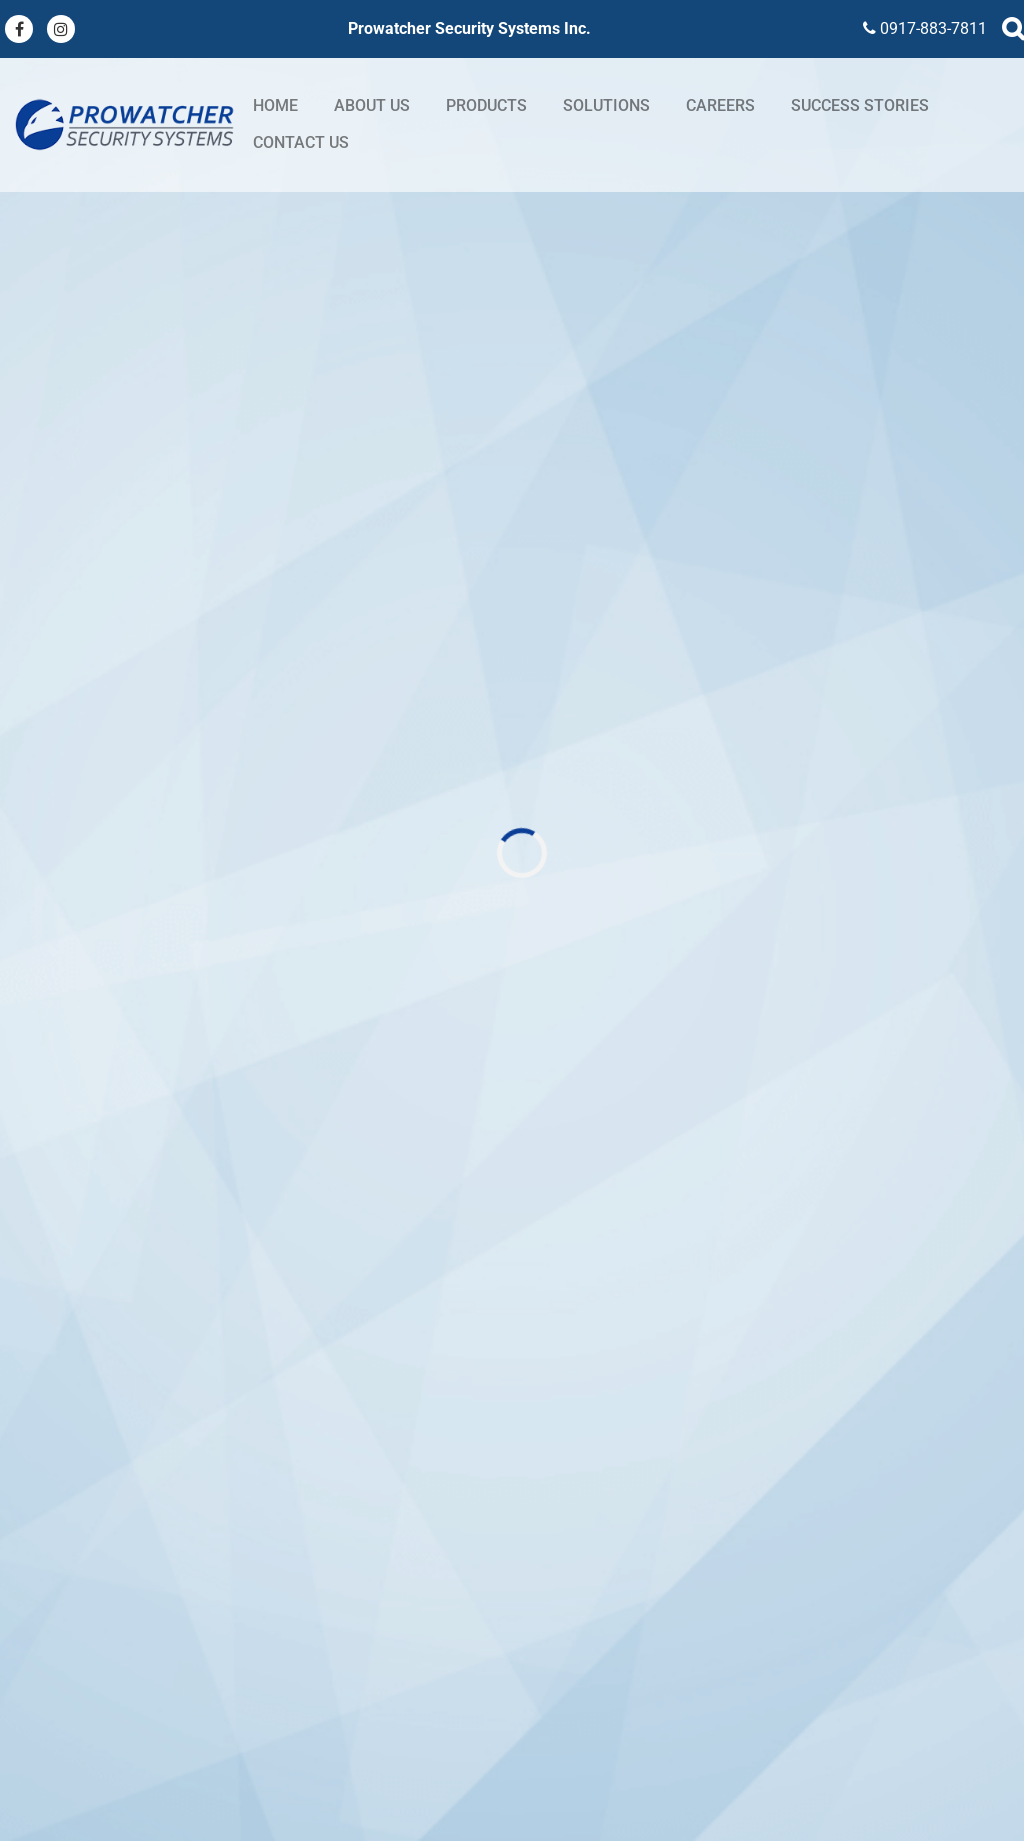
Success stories (860, 105)
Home (275, 105)
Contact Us (301, 142)
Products (486, 105)
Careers (720, 105)
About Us (372, 105)
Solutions (606, 105)
